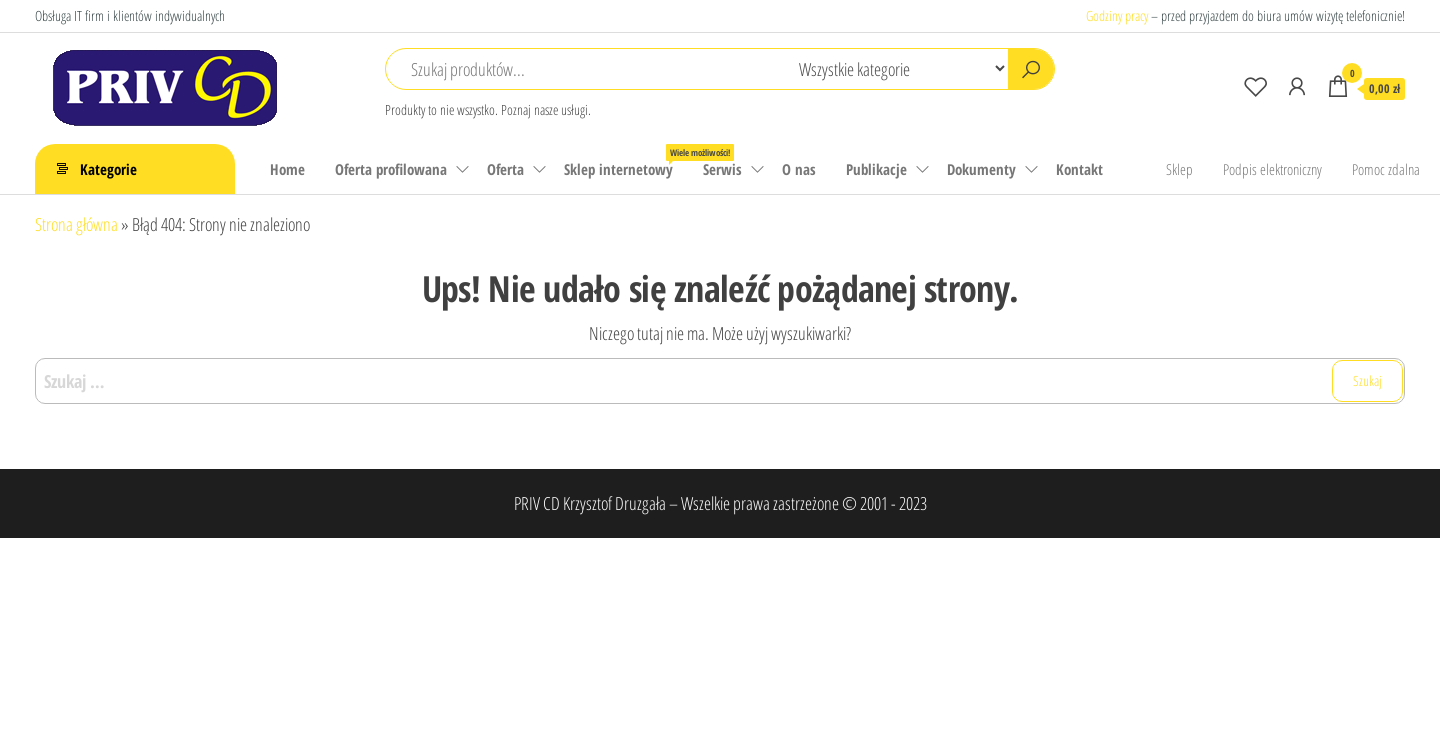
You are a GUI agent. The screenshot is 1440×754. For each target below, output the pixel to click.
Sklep (1179, 169)
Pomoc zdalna (1386, 169)
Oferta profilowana (391, 169)
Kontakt (1079, 169)
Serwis (722, 169)
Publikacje (876, 169)
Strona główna (76, 224)
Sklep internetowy (626, 161)
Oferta (505, 169)
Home (287, 169)
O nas (799, 169)
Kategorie (108, 169)
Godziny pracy (1117, 15)
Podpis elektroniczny (1272, 169)
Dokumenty (981, 169)
